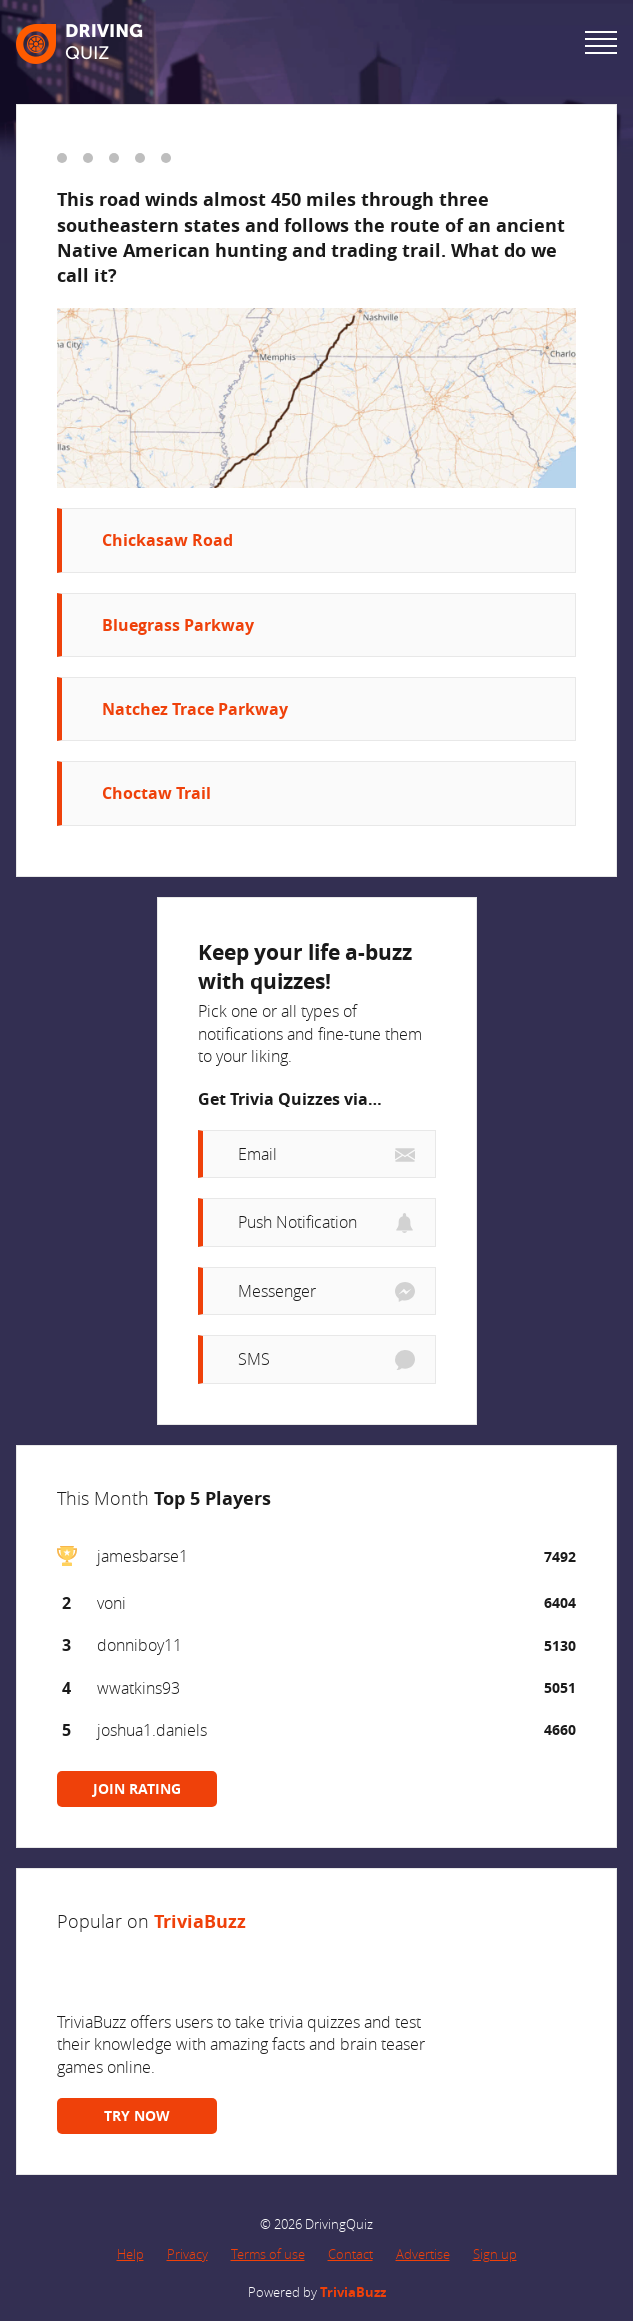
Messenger (277, 1291)
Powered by (317, 2292)
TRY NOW (137, 2115)
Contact (350, 2254)
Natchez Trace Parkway (195, 709)
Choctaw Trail (156, 793)
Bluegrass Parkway (178, 625)
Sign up (495, 2254)
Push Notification (297, 1222)
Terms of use (268, 2254)
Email (257, 1154)
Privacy (187, 2254)
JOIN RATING (137, 1788)
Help (130, 2254)
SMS (254, 1359)
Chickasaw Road (167, 540)
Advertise (423, 2254)
